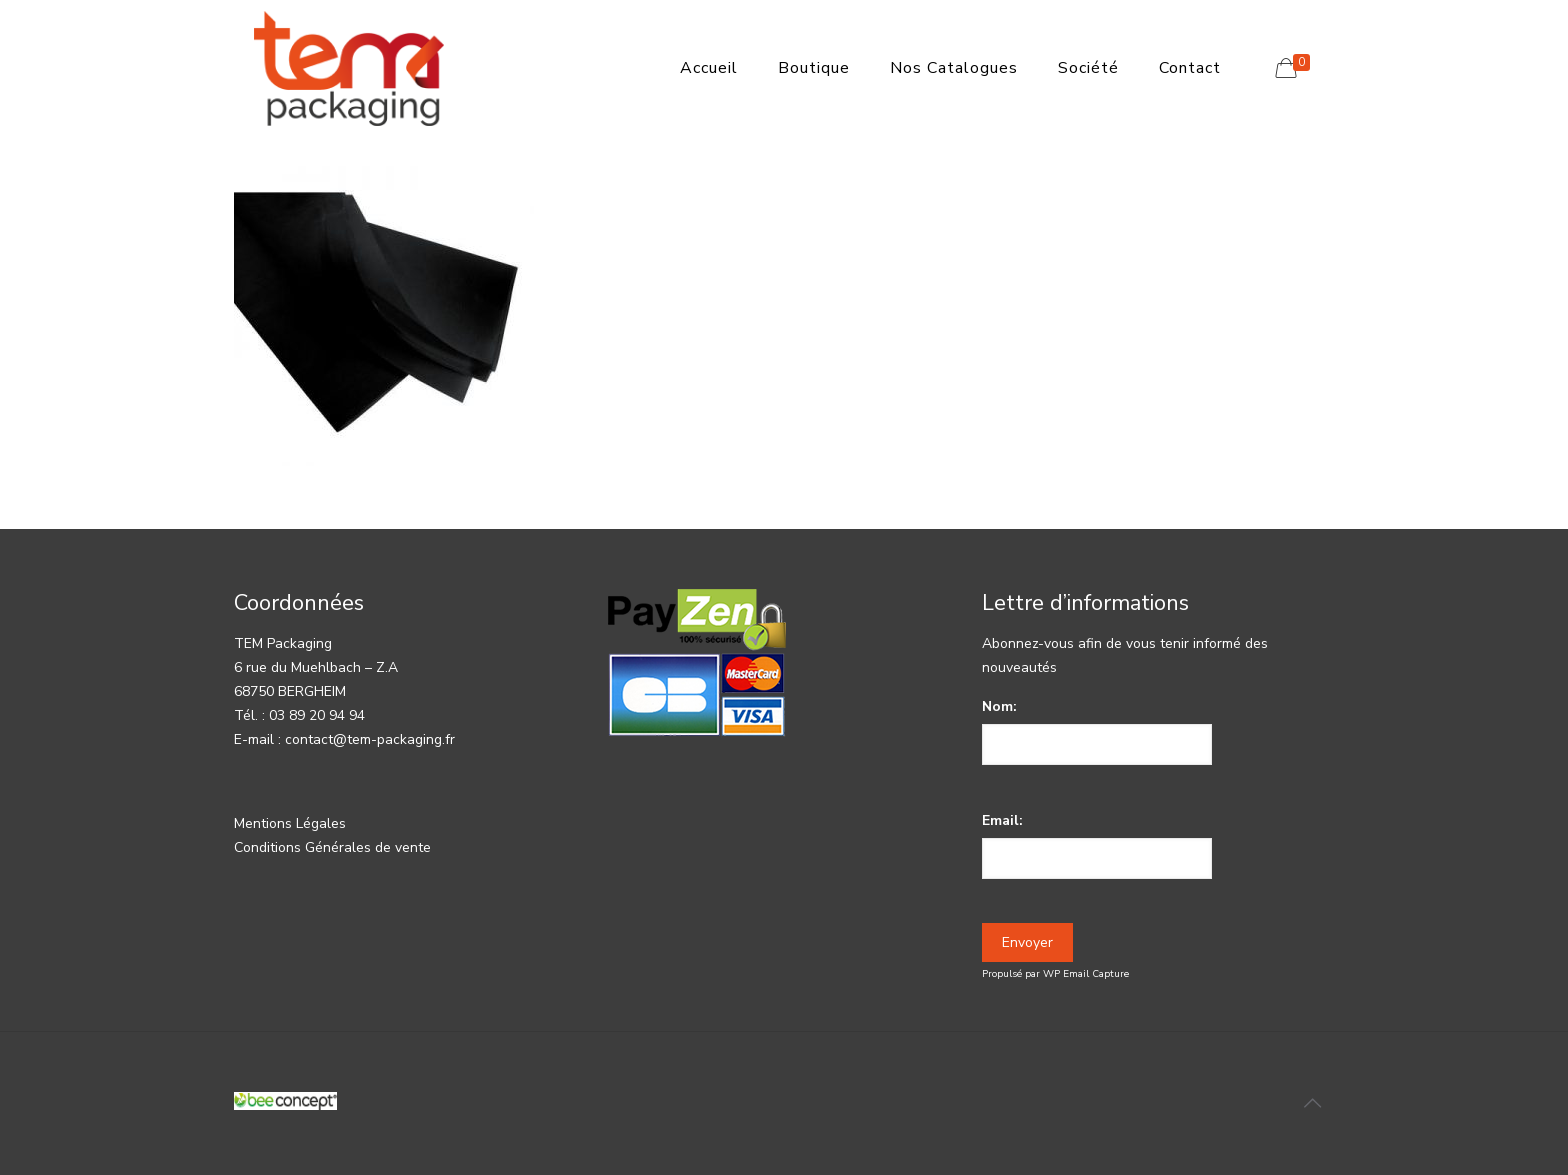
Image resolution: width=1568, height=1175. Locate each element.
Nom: (999, 706)
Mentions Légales (290, 823)
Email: (1002, 820)
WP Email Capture (1086, 974)
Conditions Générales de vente (332, 847)
